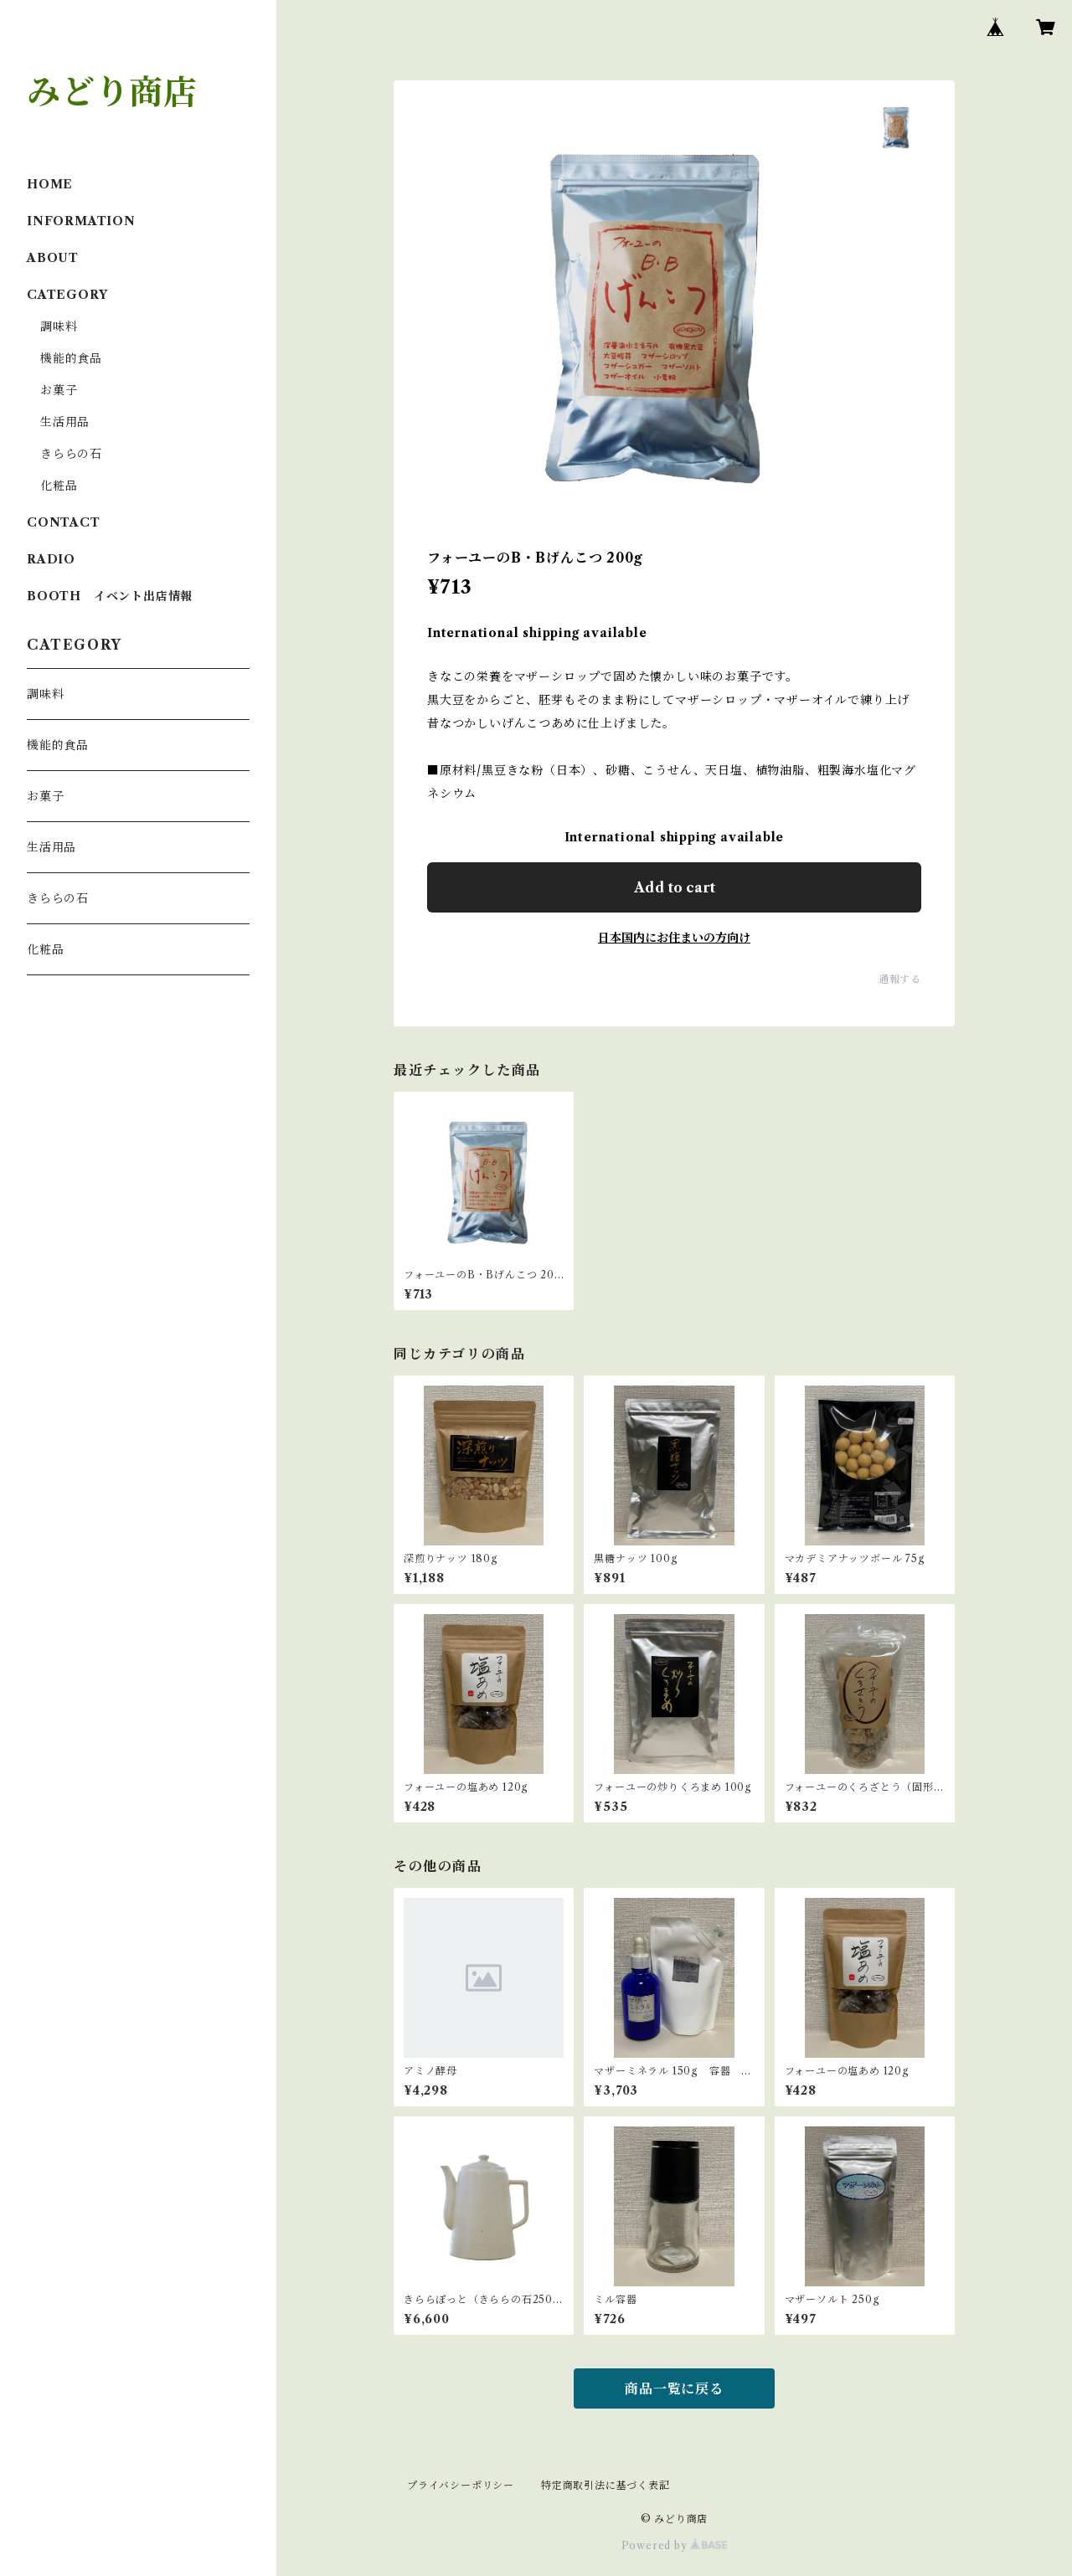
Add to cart (674, 887)
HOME (50, 184)
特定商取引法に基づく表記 (605, 2485)
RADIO (51, 559)
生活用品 (65, 421)
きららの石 (71, 453)
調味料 (58, 326)
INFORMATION (81, 221)
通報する (900, 979)
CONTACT (63, 522)
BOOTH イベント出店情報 (110, 596)
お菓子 (58, 390)
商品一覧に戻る (674, 2388)
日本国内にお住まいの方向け (674, 937)
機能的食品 (71, 358)
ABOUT (53, 257)
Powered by (674, 2545)
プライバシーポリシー (460, 2485)
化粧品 (58, 485)
